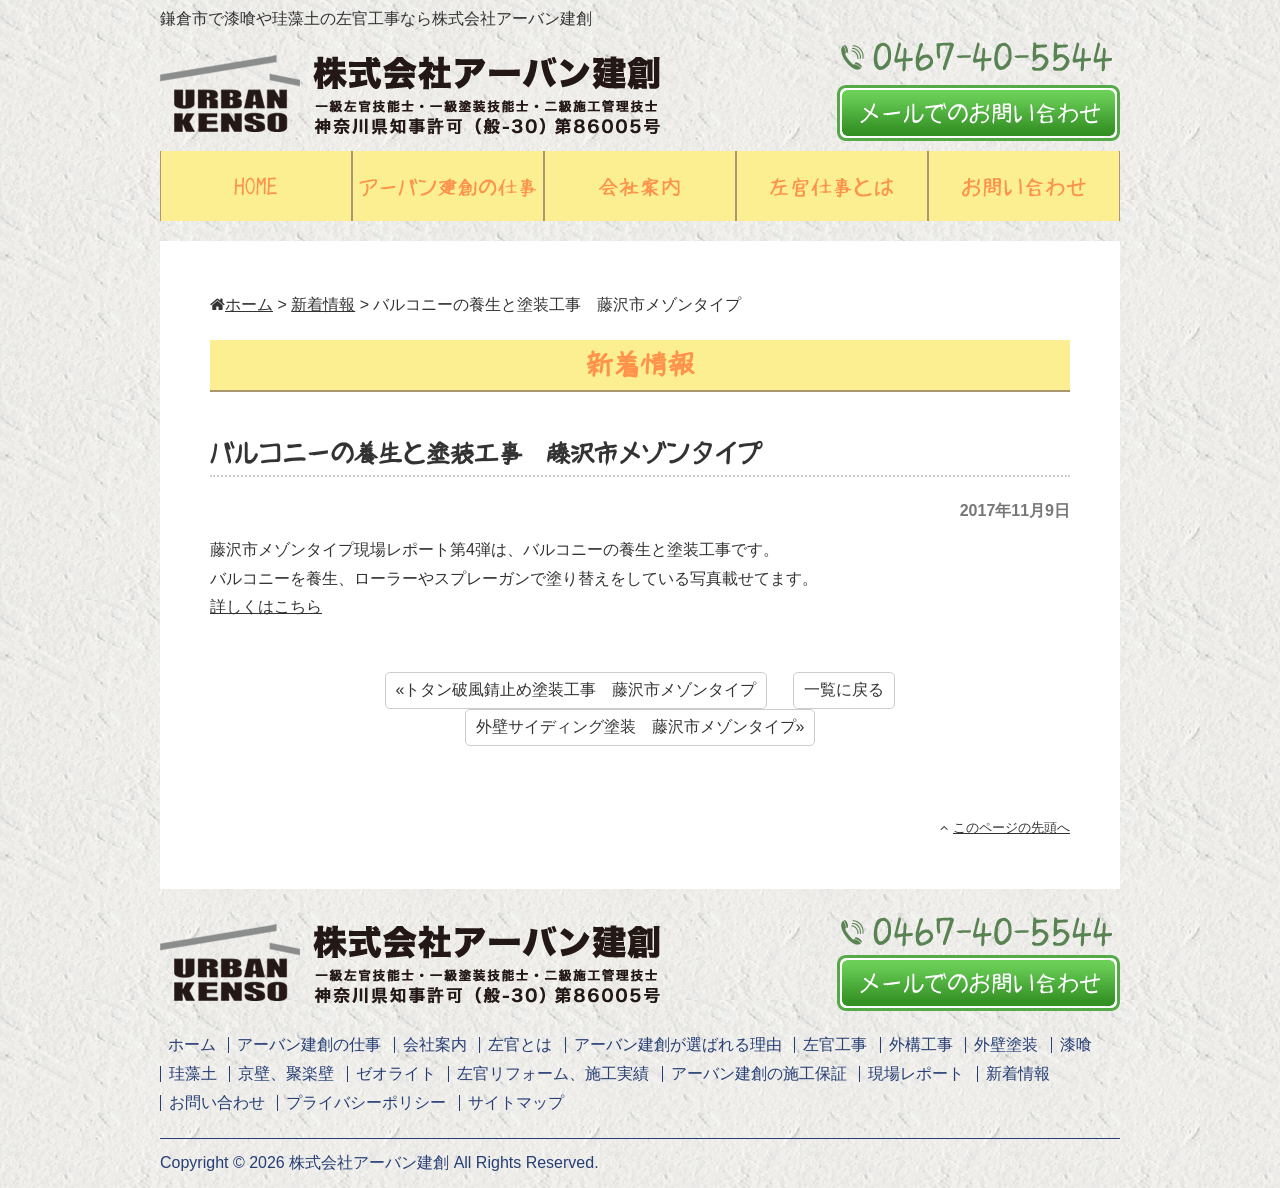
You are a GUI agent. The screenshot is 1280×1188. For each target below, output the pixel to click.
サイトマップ (516, 1102)
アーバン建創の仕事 (309, 1044)
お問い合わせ (217, 1102)
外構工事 (921, 1044)
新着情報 (323, 304)
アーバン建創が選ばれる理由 (678, 1044)
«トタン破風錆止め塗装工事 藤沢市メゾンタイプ (576, 689)
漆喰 (1076, 1044)
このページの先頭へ (1005, 827)
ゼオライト (396, 1073)
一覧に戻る (844, 689)
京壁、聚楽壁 (286, 1073)
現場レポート (916, 1073)
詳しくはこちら (266, 606)
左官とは (520, 1044)
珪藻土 (193, 1073)
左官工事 (835, 1044)
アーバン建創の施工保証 (759, 1073)
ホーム (241, 304)
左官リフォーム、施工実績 (553, 1073)
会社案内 (435, 1044)
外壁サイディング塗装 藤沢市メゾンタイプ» (640, 726)
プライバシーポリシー (366, 1102)
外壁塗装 (1006, 1044)
